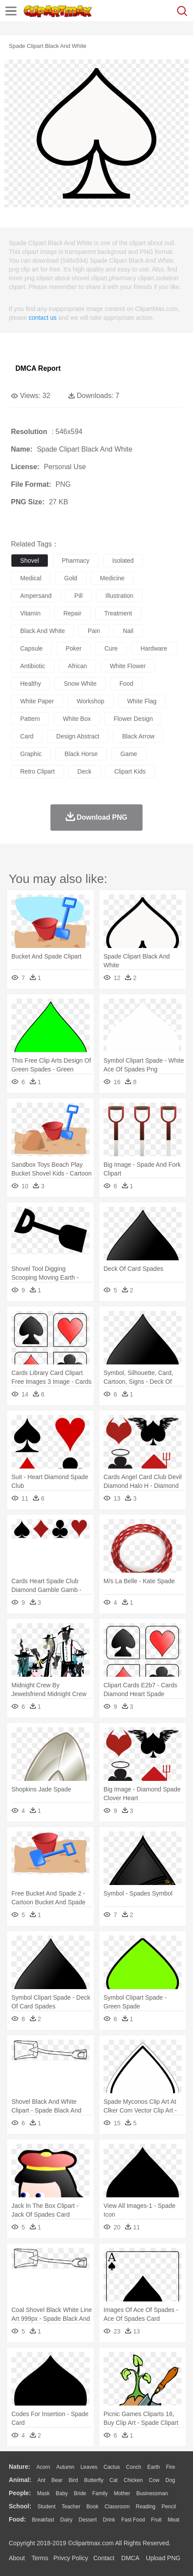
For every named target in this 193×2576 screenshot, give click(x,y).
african (77, 665)
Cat (114, 2480)
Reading (146, 2507)
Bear (56, 2480)
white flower (128, 665)
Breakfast (43, 2520)
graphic (31, 753)
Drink (109, 2520)
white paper (37, 701)
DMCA (130, 2558)
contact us (43, 317)
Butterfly (94, 2480)
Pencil (168, 2507)
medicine (112, 578)
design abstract (77, 736)
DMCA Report (38, 368)
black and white (42, 630)
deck (85, 771)
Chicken (133, 2480)
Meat (173, 2520)
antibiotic (32, 665)
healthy (30, 683)
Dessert (87, 2520)
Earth (153, 2467)
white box (77, 718)
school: (20, 2506)
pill (79, 595)
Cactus (112, 2467)
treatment (118, 613)
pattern (30, 718)
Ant (41, 2480)
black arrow (138, 736)
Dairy (66, 2520)
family (99, 2493)
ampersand (36, 595)
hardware (153, 648)
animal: (20, 2479)
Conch (133, 2467)
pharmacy (75, 560)
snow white (80, 683)
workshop (90, 701)
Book (92, 2507)
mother (122, 2493)
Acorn (43, 2467)
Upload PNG (163, 2558)
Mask (43, 2493)
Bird (73, 2480)
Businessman (152, 2493)
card (26, 736)
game (129, 753)
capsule (31, 648)
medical (30, 578)
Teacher (71, 2507)
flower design (133, 718)
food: (17, 2519)
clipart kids (130, 771)
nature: (19, 2466)
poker (73, 648)
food (126, 683)
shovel (29, 560)
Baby (62, 2493)
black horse (80, 753)
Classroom (116, 2507)
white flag (142, 701)
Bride (80, 2493)
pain (94, 630)
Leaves (88, 2467)
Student (46, 2507)
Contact (103, 2558)
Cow (154, 2480)
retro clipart (37, 771)
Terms (40, 2558)
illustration (119, 595)
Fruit (156, 2520)
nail (128, 630)
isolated (123, 560)
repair (72, 613)
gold (70, 578)
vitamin (30, 613)
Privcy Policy (71, 2558)
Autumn (65, 2467)
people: (20, 2492)
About (17, 2558)
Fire (170, 2467)
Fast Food (133, 2520)
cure (111, 648)
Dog (170, 2480)
